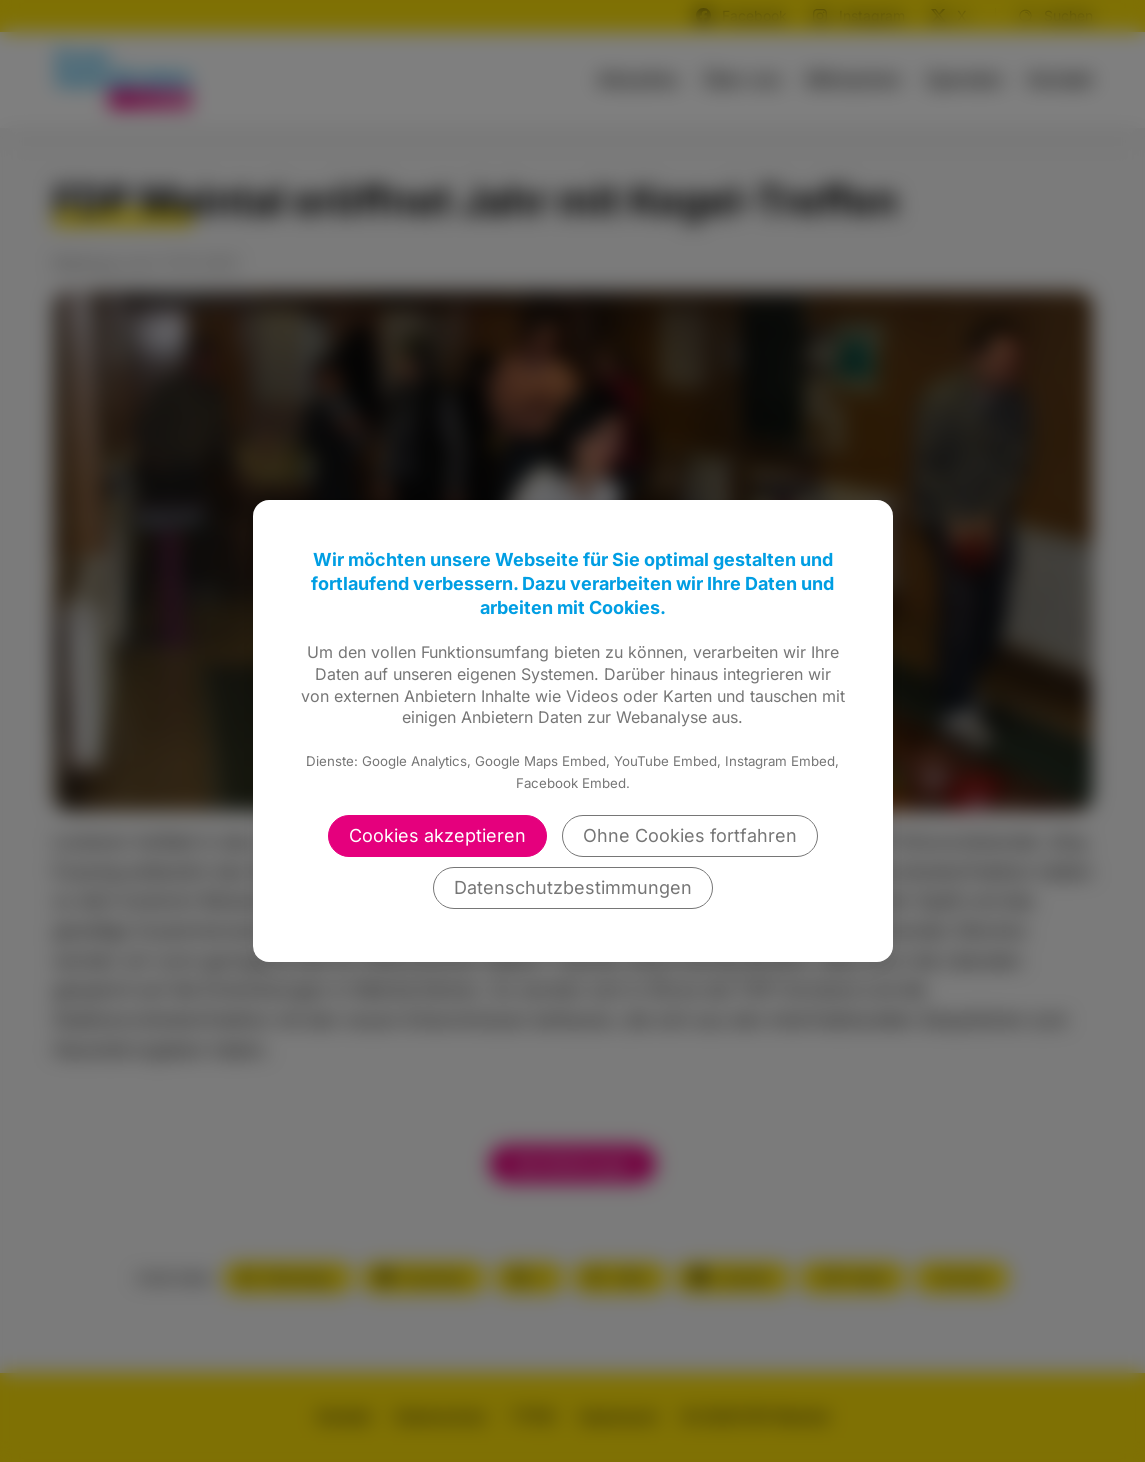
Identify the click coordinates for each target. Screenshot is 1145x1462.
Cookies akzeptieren (437, 835)
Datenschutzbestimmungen (573, 887)
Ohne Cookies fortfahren (690, 835)
